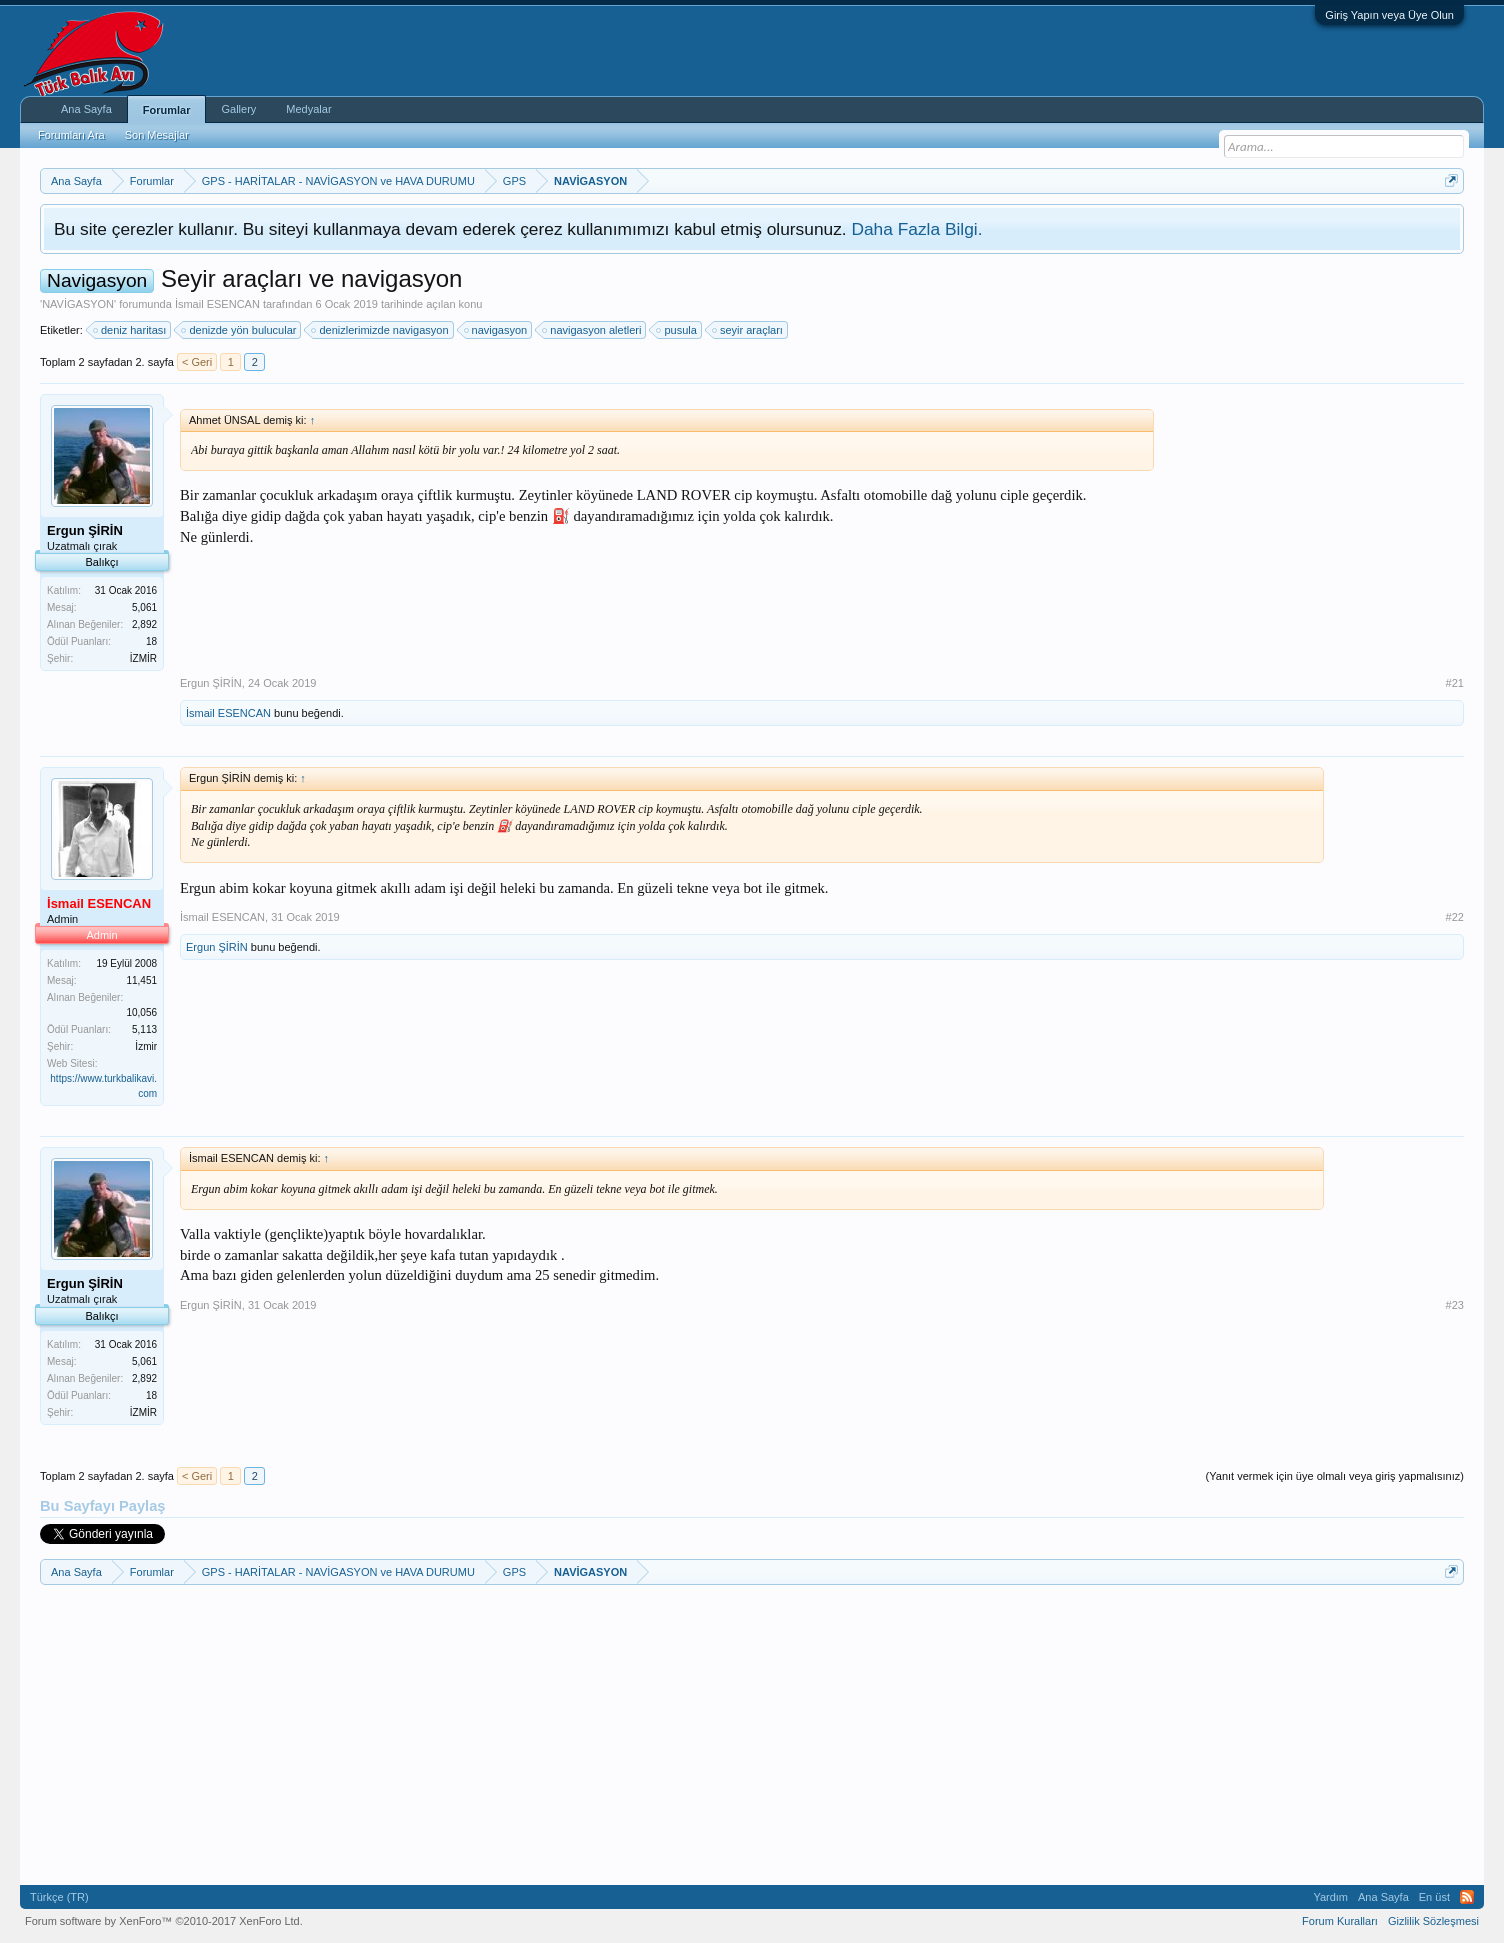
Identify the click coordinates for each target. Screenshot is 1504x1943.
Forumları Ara (71, 135)
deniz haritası (130, 330)
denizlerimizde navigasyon (380, 330)
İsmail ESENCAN (217, 304)
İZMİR (143, 658)
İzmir (146, 1046)
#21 (1455, 683)
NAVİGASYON (78, 304)
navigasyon (497, 330)
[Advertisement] (1314, 534)
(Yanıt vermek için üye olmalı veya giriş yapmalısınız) (1335, 1476)
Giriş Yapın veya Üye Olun (1389, 15)
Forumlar (167, 110)
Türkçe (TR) (59, 1897)
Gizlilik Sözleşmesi (1433, 1921)
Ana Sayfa (86, 109)
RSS (1467, 1897)
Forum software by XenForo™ (164, 1921)
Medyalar (308, 109)
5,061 (144, 607)
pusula (677, 330)
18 (151, 641)
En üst (1434, 1897)
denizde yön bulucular (239, 330)
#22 (1455, 917)
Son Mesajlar (157, 135)
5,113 (144, 1029)
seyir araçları (748, 330)
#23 (1455, 1305)
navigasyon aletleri (592, 330)
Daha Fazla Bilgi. (916, 229)
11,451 (141, 980)
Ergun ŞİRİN (211, 683)
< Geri (197, 362)
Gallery (238, 109)
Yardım (1330, 1897)
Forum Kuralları (1340, 1921)
